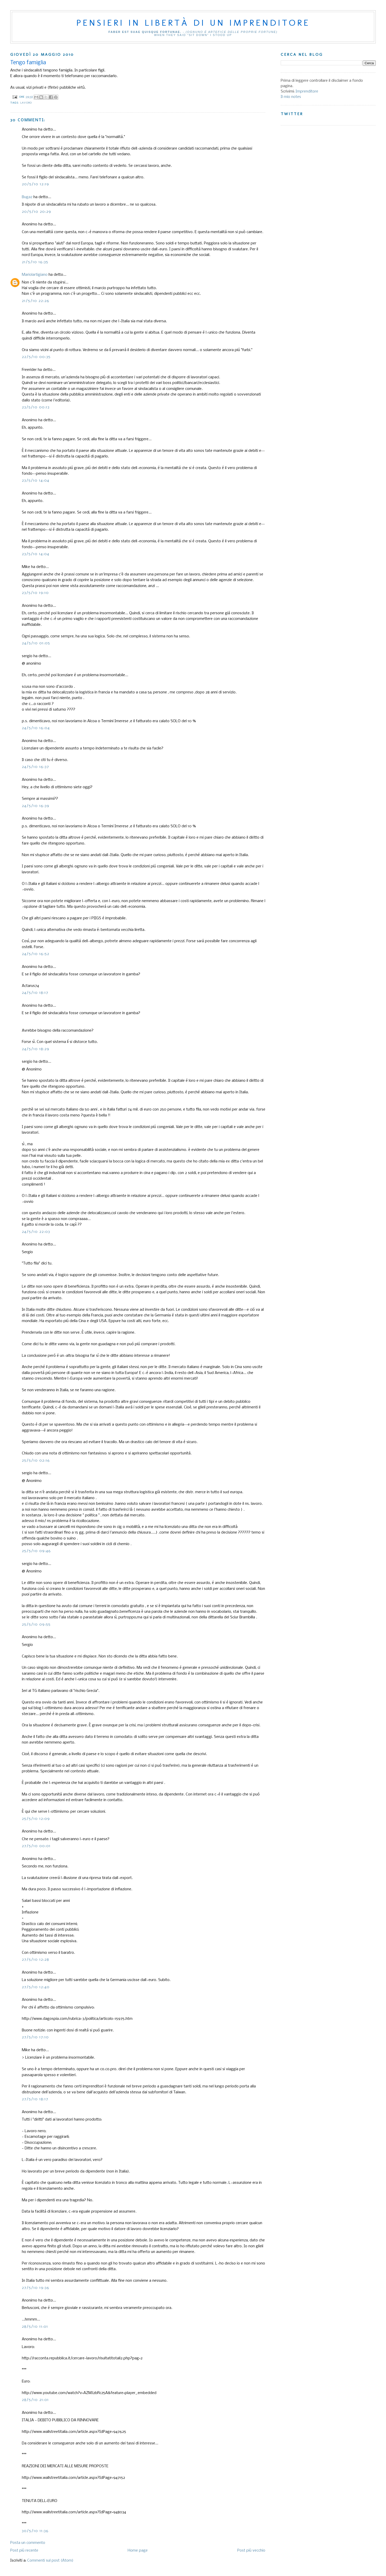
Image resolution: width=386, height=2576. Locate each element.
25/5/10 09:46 (36, 1551)
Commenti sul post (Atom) (50, 2561)
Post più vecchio (251, 2551)
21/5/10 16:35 (35, 262)
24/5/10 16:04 (36, 728)
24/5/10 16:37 (35, 767)
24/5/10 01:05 (36, 643)
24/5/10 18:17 (35, 993)
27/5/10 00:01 (36, 1846)
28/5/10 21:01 (35, 2400)
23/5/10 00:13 (36, 407)
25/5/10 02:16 (36, 1461)
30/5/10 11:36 (35, 2531)
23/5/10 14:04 (36, 481)
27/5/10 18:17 (35, 2099)
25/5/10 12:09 (36, 1819)
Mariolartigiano (35, 275)
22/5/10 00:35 (36, 357)
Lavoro (26, 102)
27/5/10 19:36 (36, 2288)
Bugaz (27, 197)
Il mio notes (291, 97)
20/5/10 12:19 (35, 184)
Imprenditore (307, 91)
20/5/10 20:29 (36, 212)
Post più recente (24, 2551)
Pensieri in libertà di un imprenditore (193, 22)
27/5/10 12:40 (36, 1987)
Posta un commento (27, 2543)
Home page (138, 2551)
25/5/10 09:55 (36, 1624)
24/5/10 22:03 (36, 1232)
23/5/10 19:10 (35, 593)
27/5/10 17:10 (35, 2037)
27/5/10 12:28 (35, 1960)
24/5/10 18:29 (36, 1049)
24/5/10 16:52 (36, 954)
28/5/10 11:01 (35, 2327)
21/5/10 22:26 (36, 301)
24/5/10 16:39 (36, 806)
